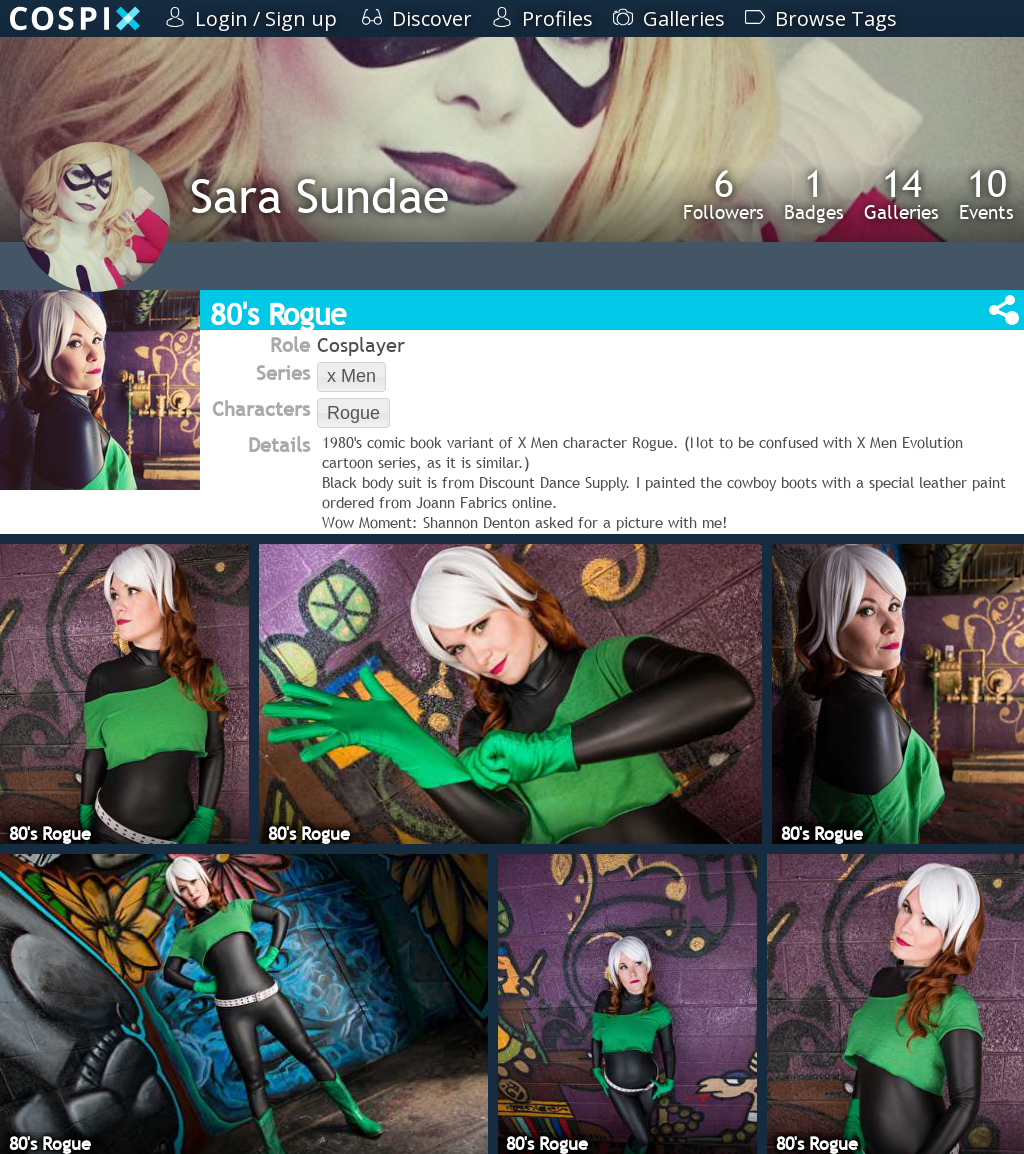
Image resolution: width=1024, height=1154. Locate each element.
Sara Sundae (319, 195)
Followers (723, 194)
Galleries (901, 194)
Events (986, 194)
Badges (814, 194)
